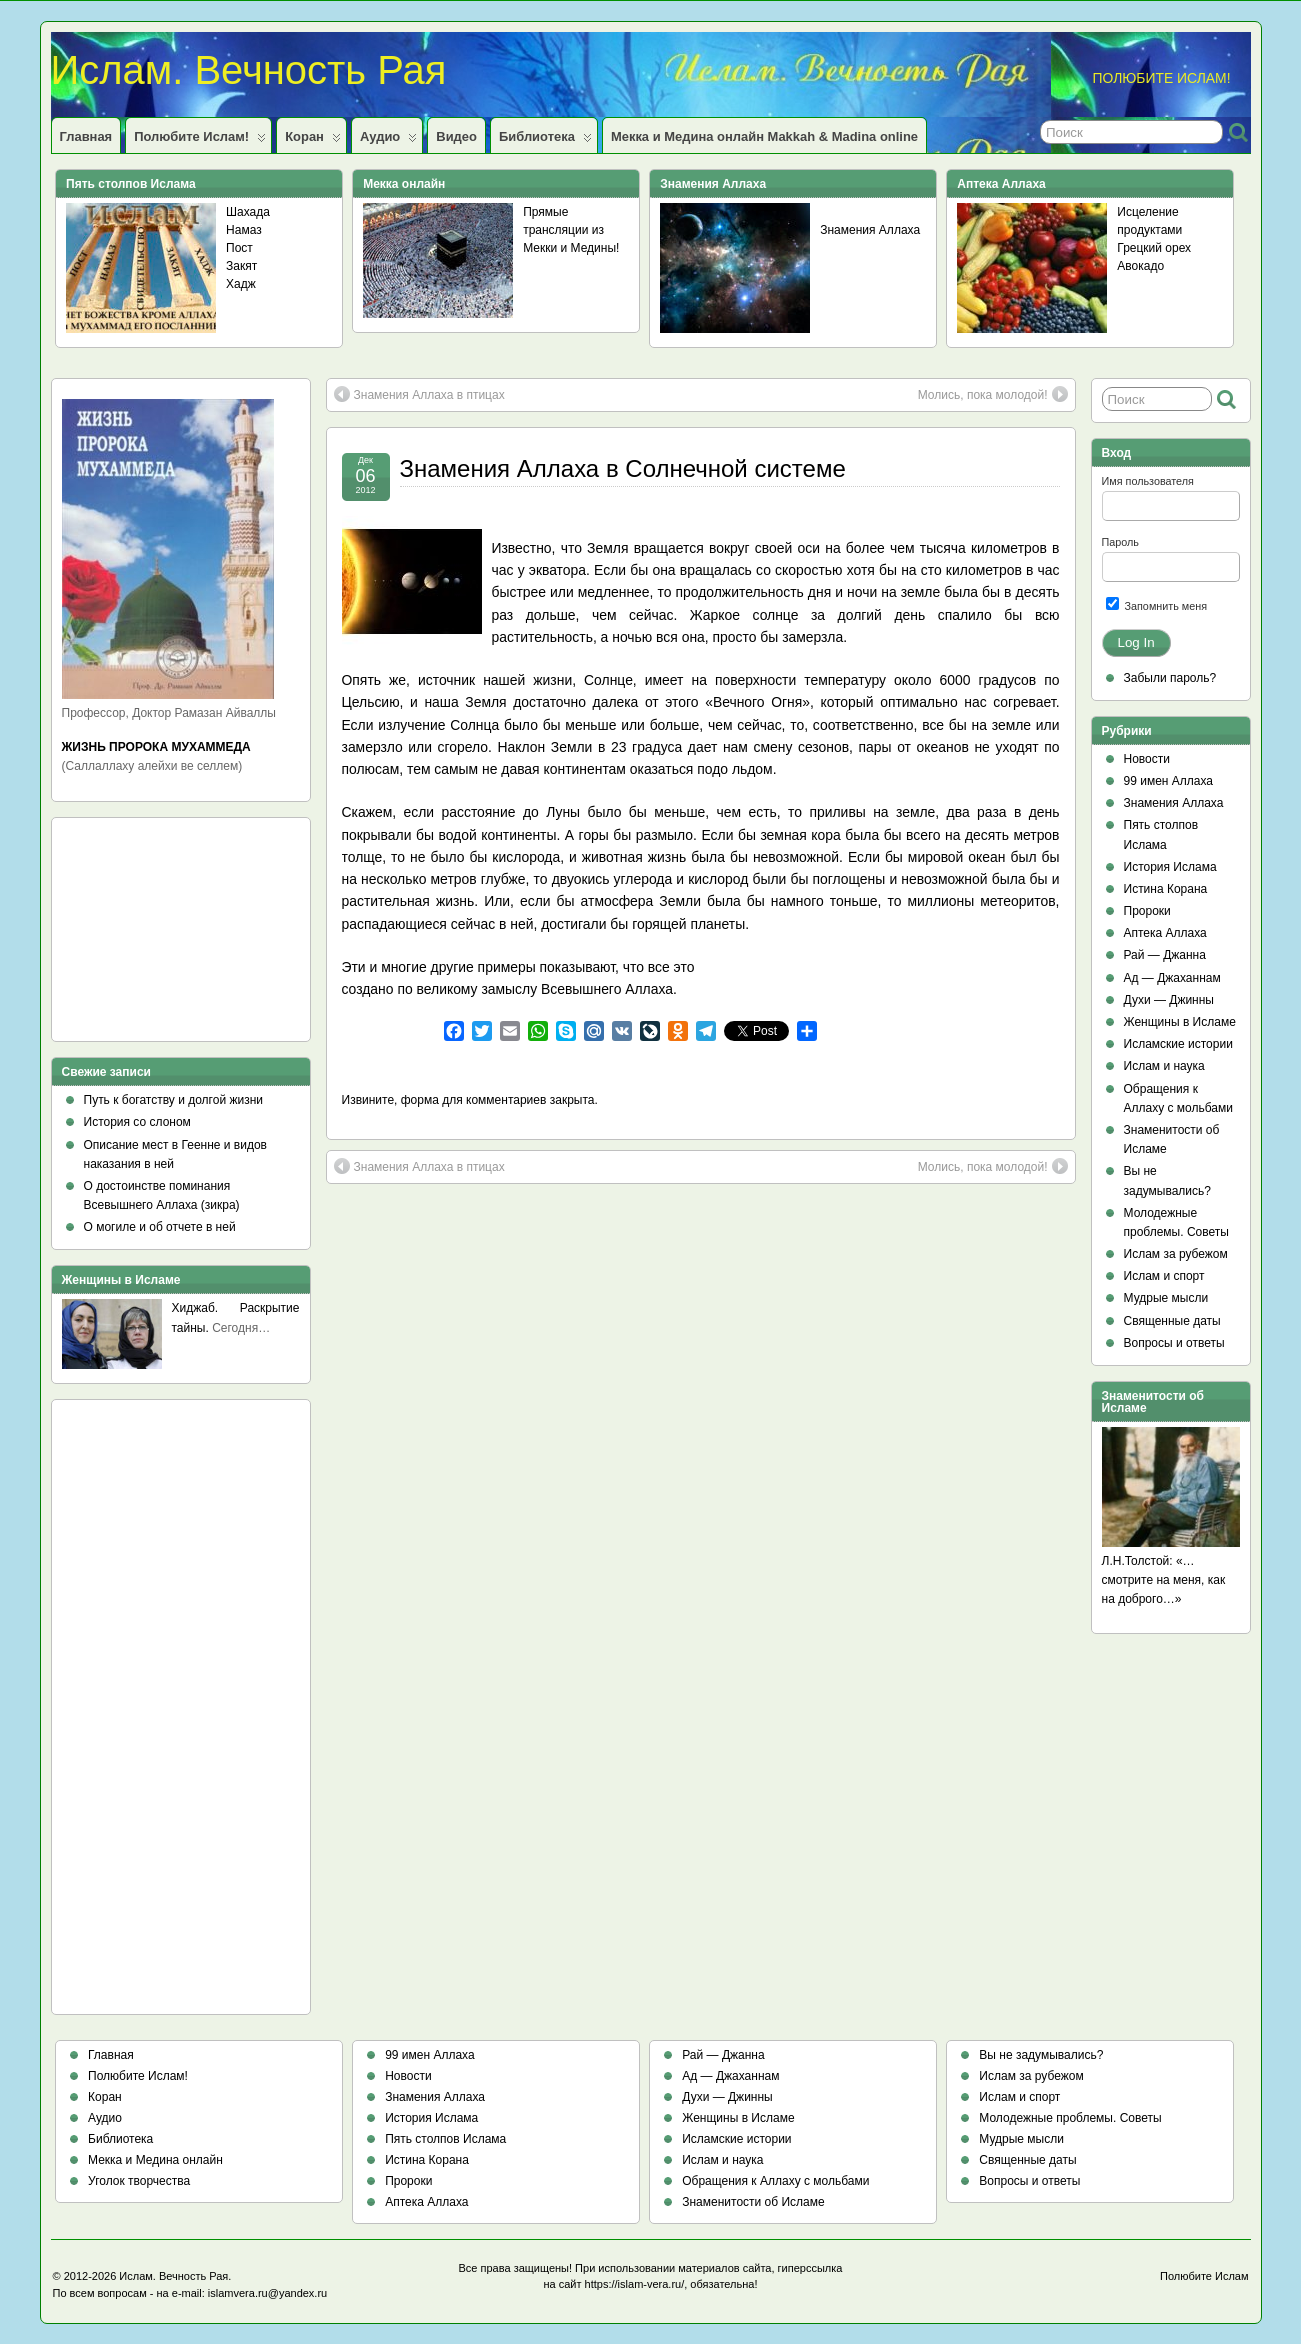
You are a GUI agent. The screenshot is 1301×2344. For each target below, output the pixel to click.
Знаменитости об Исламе (753, 2202)
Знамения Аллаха (870, 230)
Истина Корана (1166, 889)
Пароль (1120, 542)
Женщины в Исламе (1180, 1022)
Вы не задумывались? (1041, 2055)
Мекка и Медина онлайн (155, 2160)
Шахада (248, 212)
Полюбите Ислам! (200, 141)
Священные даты (1172, 1321)
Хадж (241, 284)
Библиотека (545, 141)
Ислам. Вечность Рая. (175, 2276)
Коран (313, 141)
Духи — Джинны (1169, 1000)
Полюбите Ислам (1204, 2276)
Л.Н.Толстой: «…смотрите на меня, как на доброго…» (1164, 1580)
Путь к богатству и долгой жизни (174, 1100)
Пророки (1147, 911)
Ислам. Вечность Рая (249, 70)
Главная (86, 136)
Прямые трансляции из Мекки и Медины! (571, 230)
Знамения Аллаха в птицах (419, 394)
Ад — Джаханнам (1172, 978)
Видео (456, 136)
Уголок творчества (139, 2181)
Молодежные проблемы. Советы (1070, 2118)
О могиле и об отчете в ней (160, 1227)
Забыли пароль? (1170, 678)
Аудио (388, 141)
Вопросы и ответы (1174, 1343)
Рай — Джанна (1165, 955)
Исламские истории (1178, 1044)
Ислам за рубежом (1176, 1254)
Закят (241, 266)
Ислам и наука (1164, 1066)
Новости (1147, 759)
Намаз (244, 230)
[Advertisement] (152, 936)
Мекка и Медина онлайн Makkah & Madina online (764, 136)
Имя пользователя (1148, 481)
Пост (239, 248)
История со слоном (137, 1122)
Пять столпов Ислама (445, 2139)
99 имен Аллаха (1169, 781)
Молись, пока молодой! (993, 394)
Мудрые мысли (1166, 1298)
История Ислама (1170, 867)
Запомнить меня (1157, 604)
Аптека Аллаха (1165, 933)
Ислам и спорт (1164, 1276)
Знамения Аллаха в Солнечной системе (623, 468)
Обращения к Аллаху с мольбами (775, 2181)
